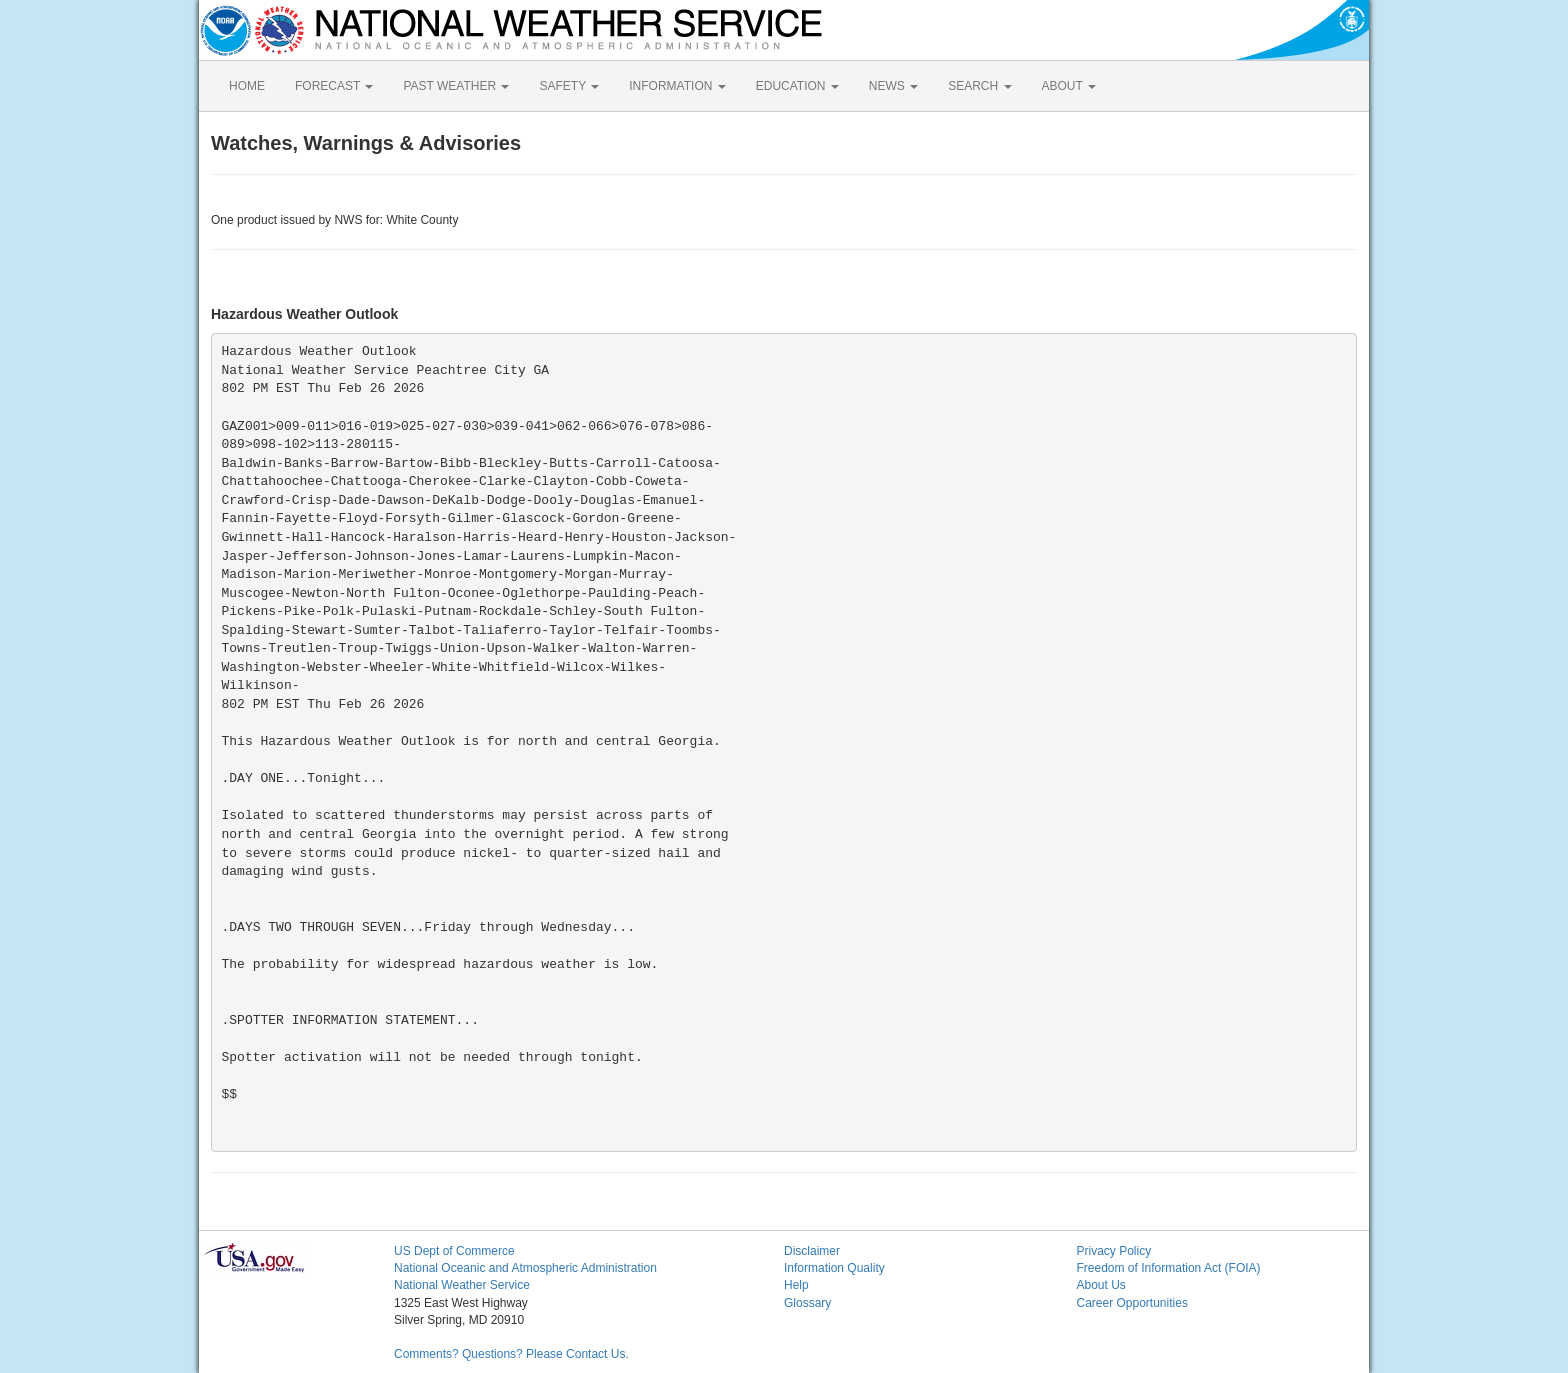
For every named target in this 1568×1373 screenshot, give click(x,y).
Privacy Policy (1114, 1251)
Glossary (807, 1303)
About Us (1101, 1285)
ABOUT (1069, 86)
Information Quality (834, 1268)
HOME (247, 86)
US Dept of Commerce (454, 1251)
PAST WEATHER (456, 86)
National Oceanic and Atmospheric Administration (525, 1268)
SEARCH (979, 86)
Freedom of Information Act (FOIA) (1169, 1268)
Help (796, 1285)
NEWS (893, 86)
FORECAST (334, 86)
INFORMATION (677, 86)
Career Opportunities (1132, 1303)
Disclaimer (812, 1251)
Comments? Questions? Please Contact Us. (511, 1354)
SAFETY (569, 86)
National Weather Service (462, 1285)
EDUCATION (797, 86)
